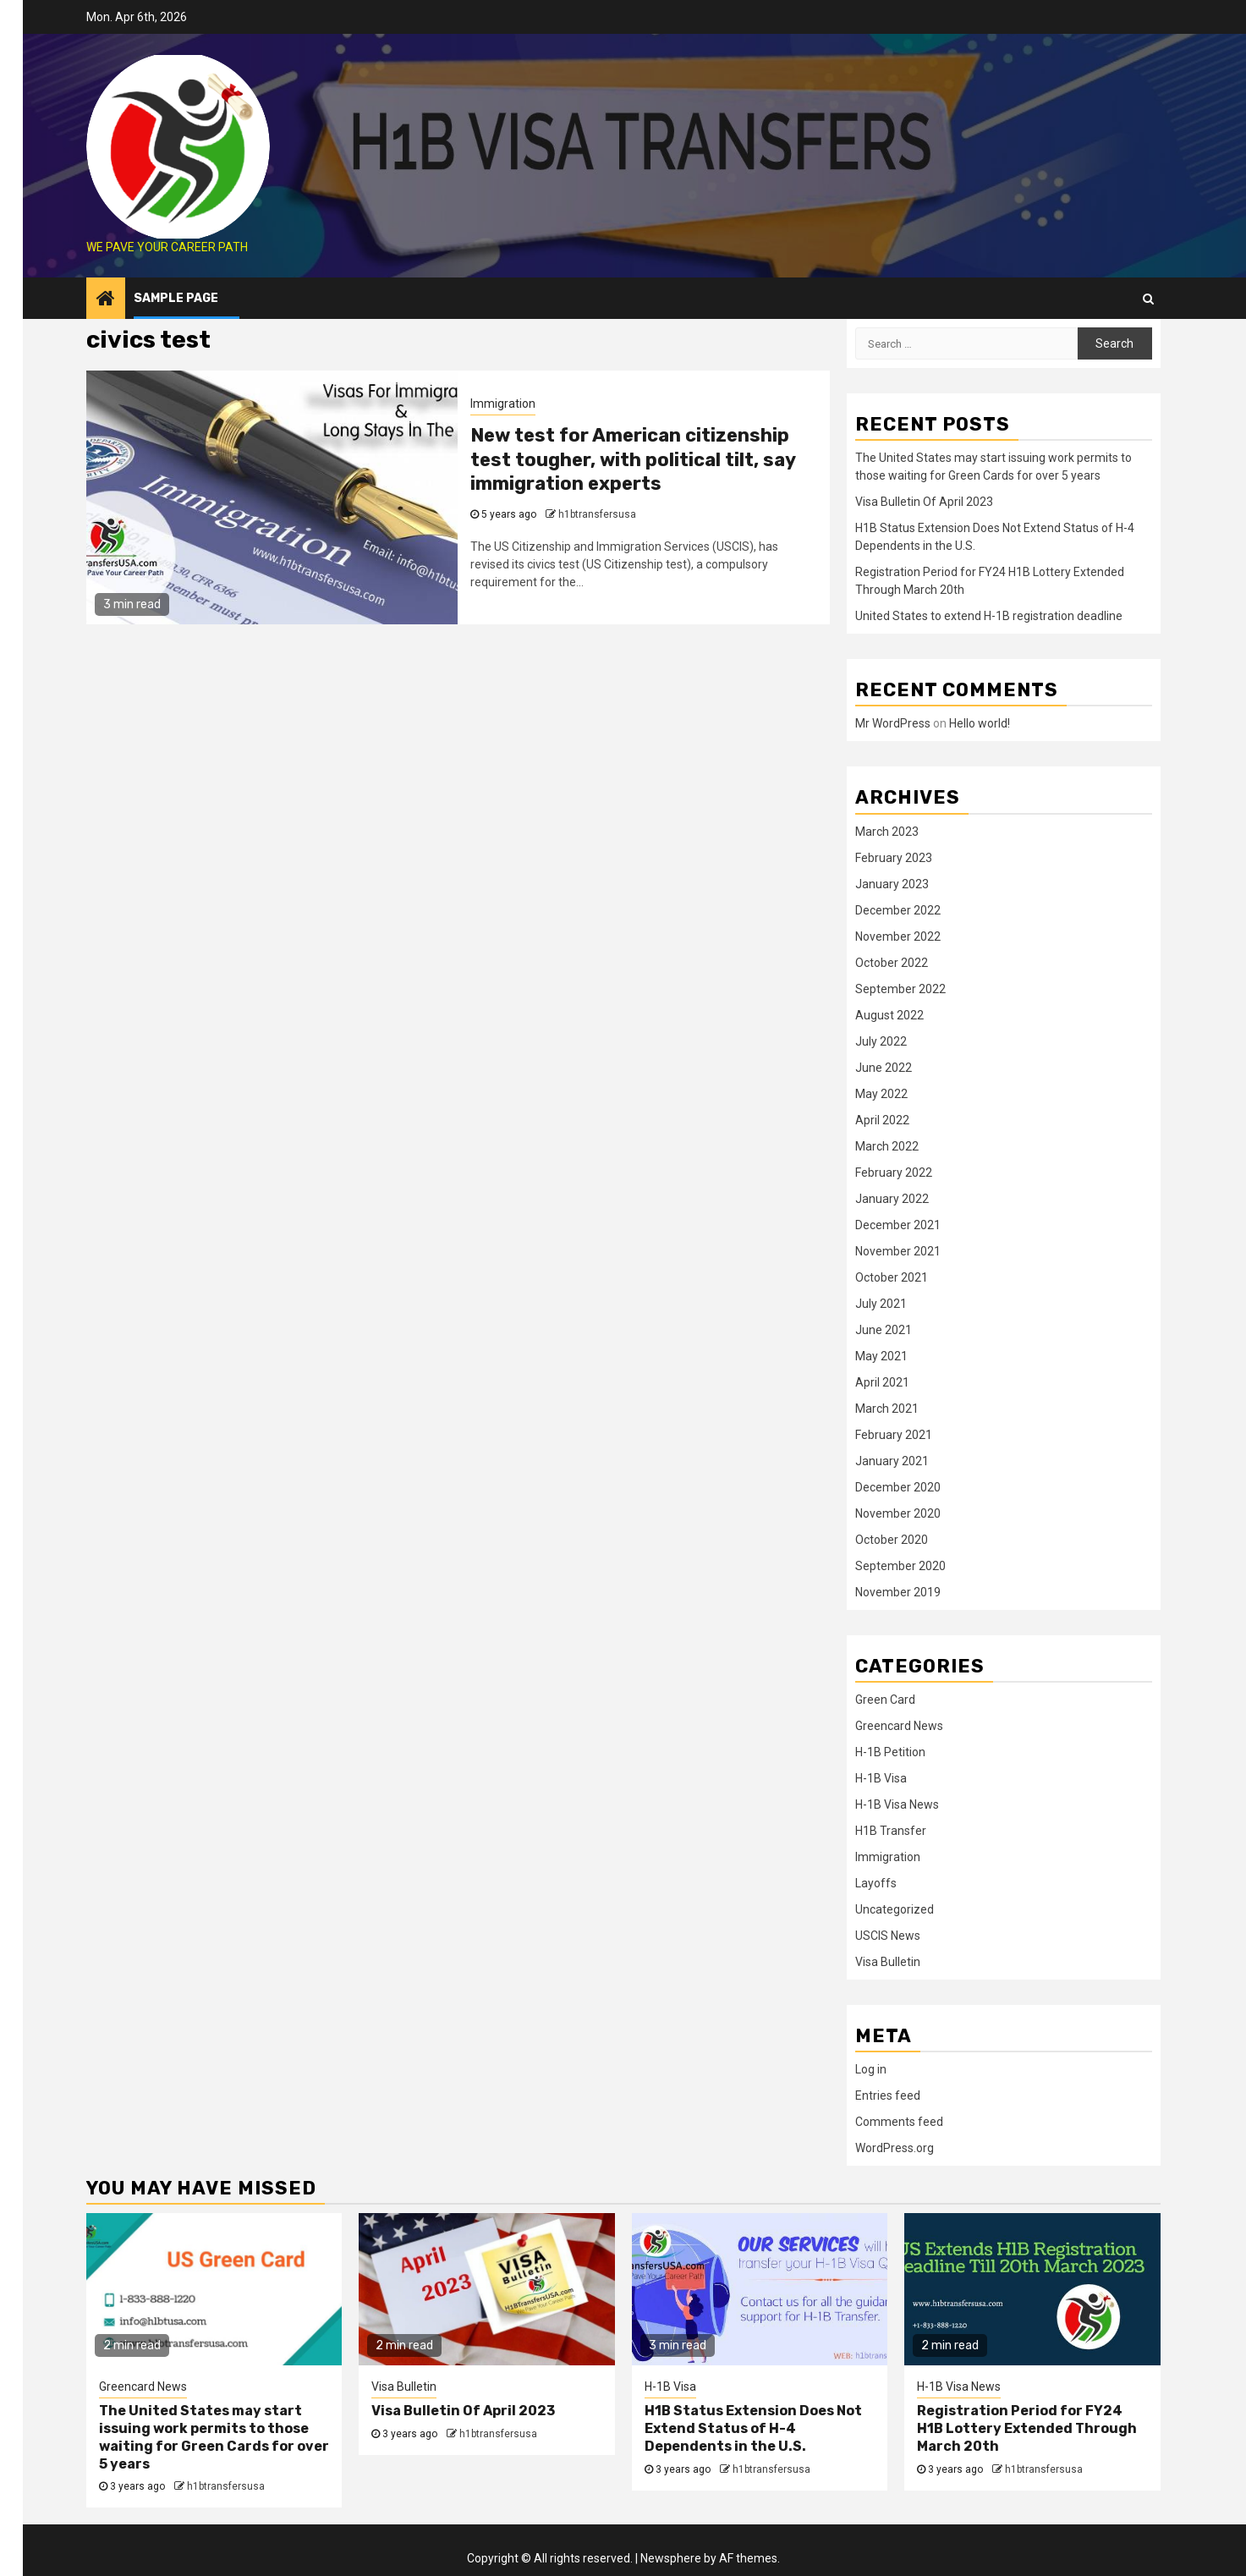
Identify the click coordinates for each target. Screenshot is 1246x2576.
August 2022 (889, 1015)
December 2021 (898, 1225)
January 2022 (892, 1199)
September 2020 (900, 1566)
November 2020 (898, 1513)
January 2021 (892, 1461)
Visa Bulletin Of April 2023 (924, 501)
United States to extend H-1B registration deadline (988, 616)
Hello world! (979, 723)
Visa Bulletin (887, 1962)
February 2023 (893, 858)
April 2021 (882, 1382)
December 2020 (898, 1487)
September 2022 (900, 989)
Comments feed (899, 2121)
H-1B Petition (890, 1752)
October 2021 (891, 1277)
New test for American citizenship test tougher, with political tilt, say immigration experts (632, 459)
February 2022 (893, 1172)
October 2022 (891, 962)
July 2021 (881, 1303)
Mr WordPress (892, 723)
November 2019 (898, 1592)
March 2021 (887, 1408)
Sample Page (176, 298)
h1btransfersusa (597, 514)
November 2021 (898, 1251)
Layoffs (876, 1883)
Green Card (885, 1699)
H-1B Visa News (897, 1804)
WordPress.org (894, 2148)
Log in (870, 2069)
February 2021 (893, 1435)
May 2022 (881, 1094)
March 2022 (887, 1146)
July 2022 (881, 1041)
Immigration (502, 403)
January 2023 (892, 884)
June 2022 (883, 1067)
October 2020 (891, 1539)
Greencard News (899, 1726)
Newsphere (670, 2558)
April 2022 (882, 1120)
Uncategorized (894, 1909)
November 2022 (898, 936)
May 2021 (881, 1356)
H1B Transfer (890, 1830)
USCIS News (887, 1935)
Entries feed (887, 2095)
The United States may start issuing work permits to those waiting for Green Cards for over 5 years (214, 2437)
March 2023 (887, 831)
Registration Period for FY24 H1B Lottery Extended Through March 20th (1027, 2428)
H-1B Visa (881, 1778)
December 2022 (898, 910)
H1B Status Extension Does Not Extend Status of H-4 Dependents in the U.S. (753, 2428)
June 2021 (883, 1330)
